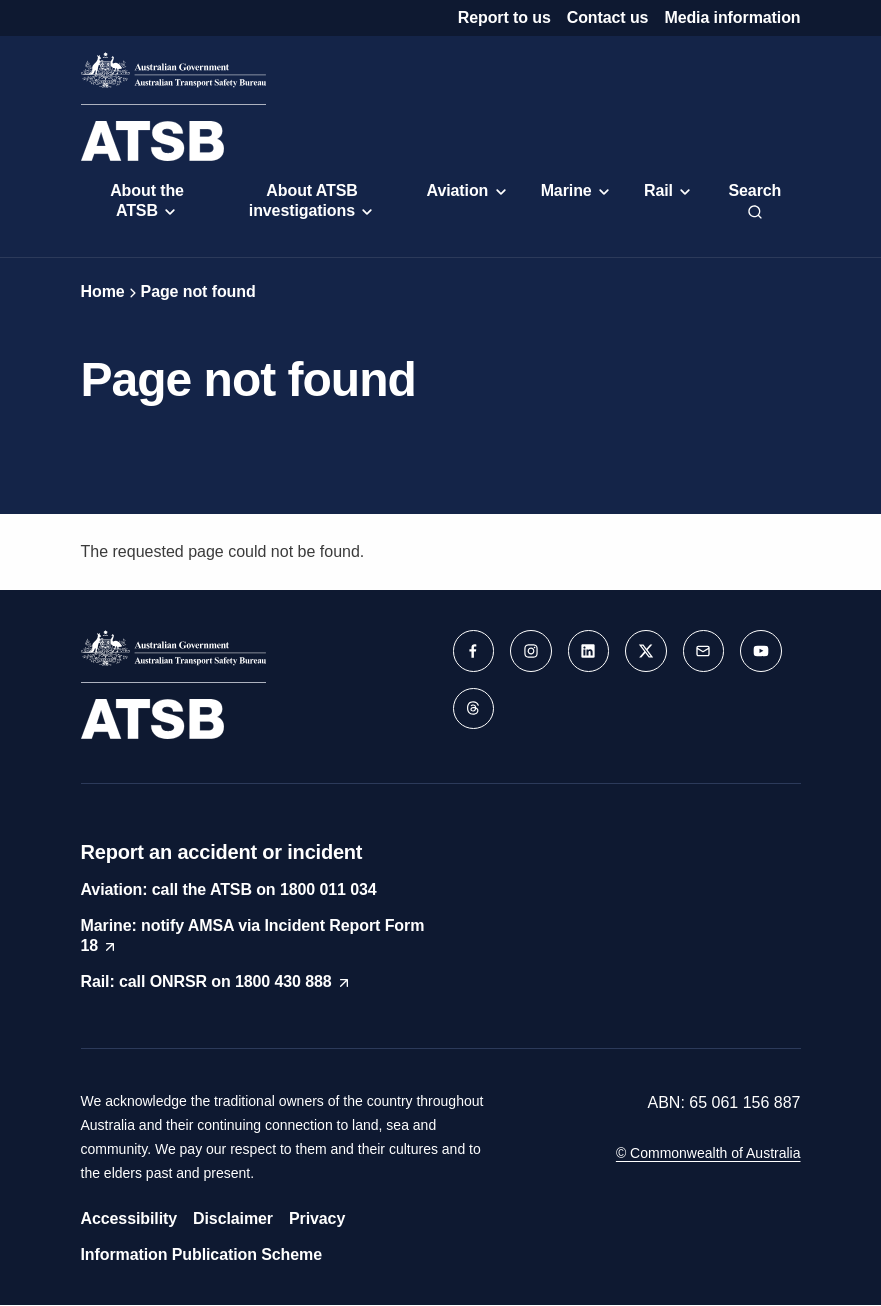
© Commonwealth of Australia (708, 1153)
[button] (475, 652)
